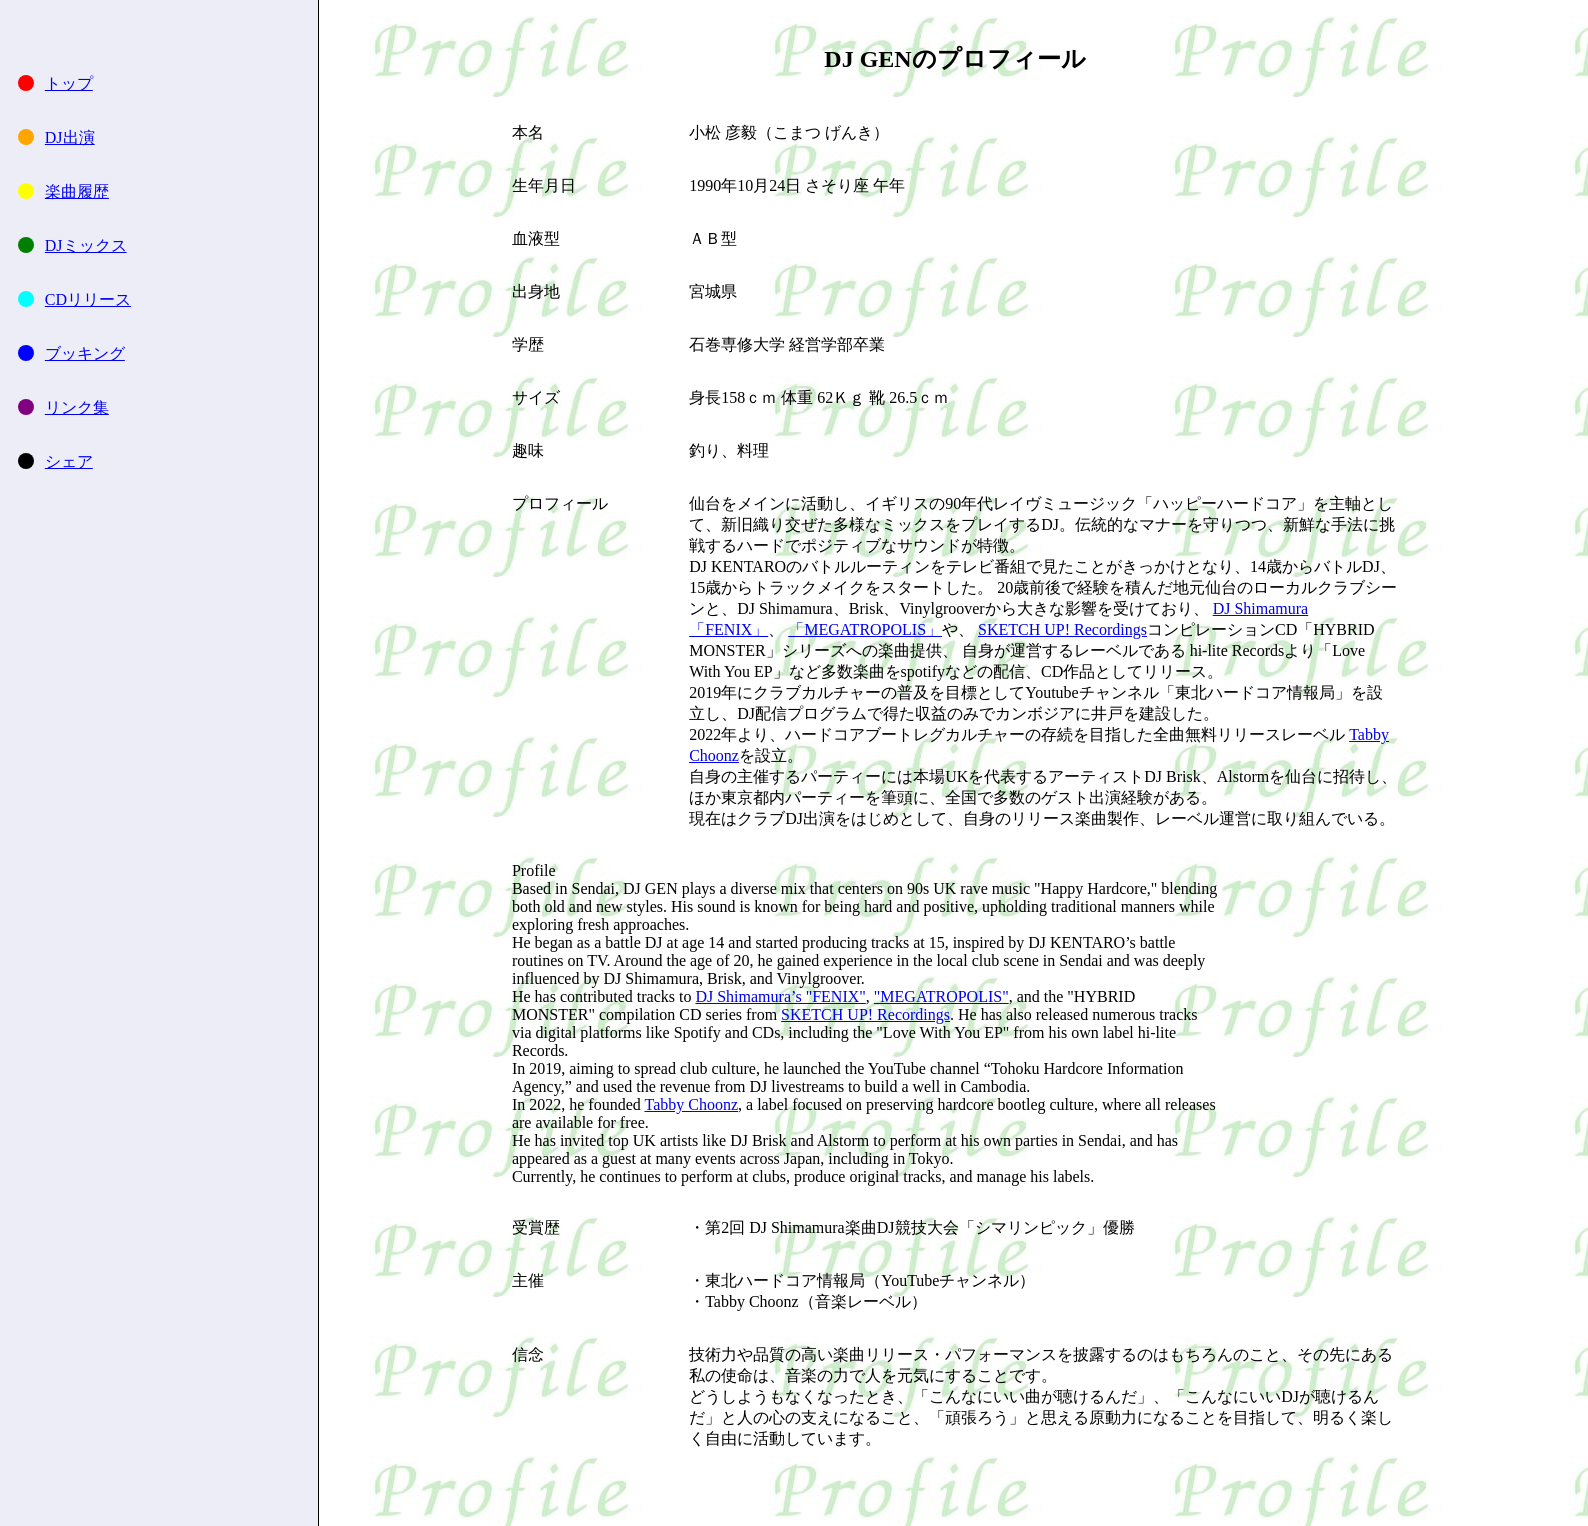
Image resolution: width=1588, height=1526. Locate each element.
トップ (69, 83)
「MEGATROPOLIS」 (865, 629)
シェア (69, 461)
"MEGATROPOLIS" (941, 996)
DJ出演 (70, 137)
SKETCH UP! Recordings (1062, 629)
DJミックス (86, 245)
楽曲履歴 (77, 191)
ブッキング (85, 353)
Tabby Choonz (692, 1104)
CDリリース (88, 299)
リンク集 (77, 407)
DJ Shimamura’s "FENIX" (780, 996)
